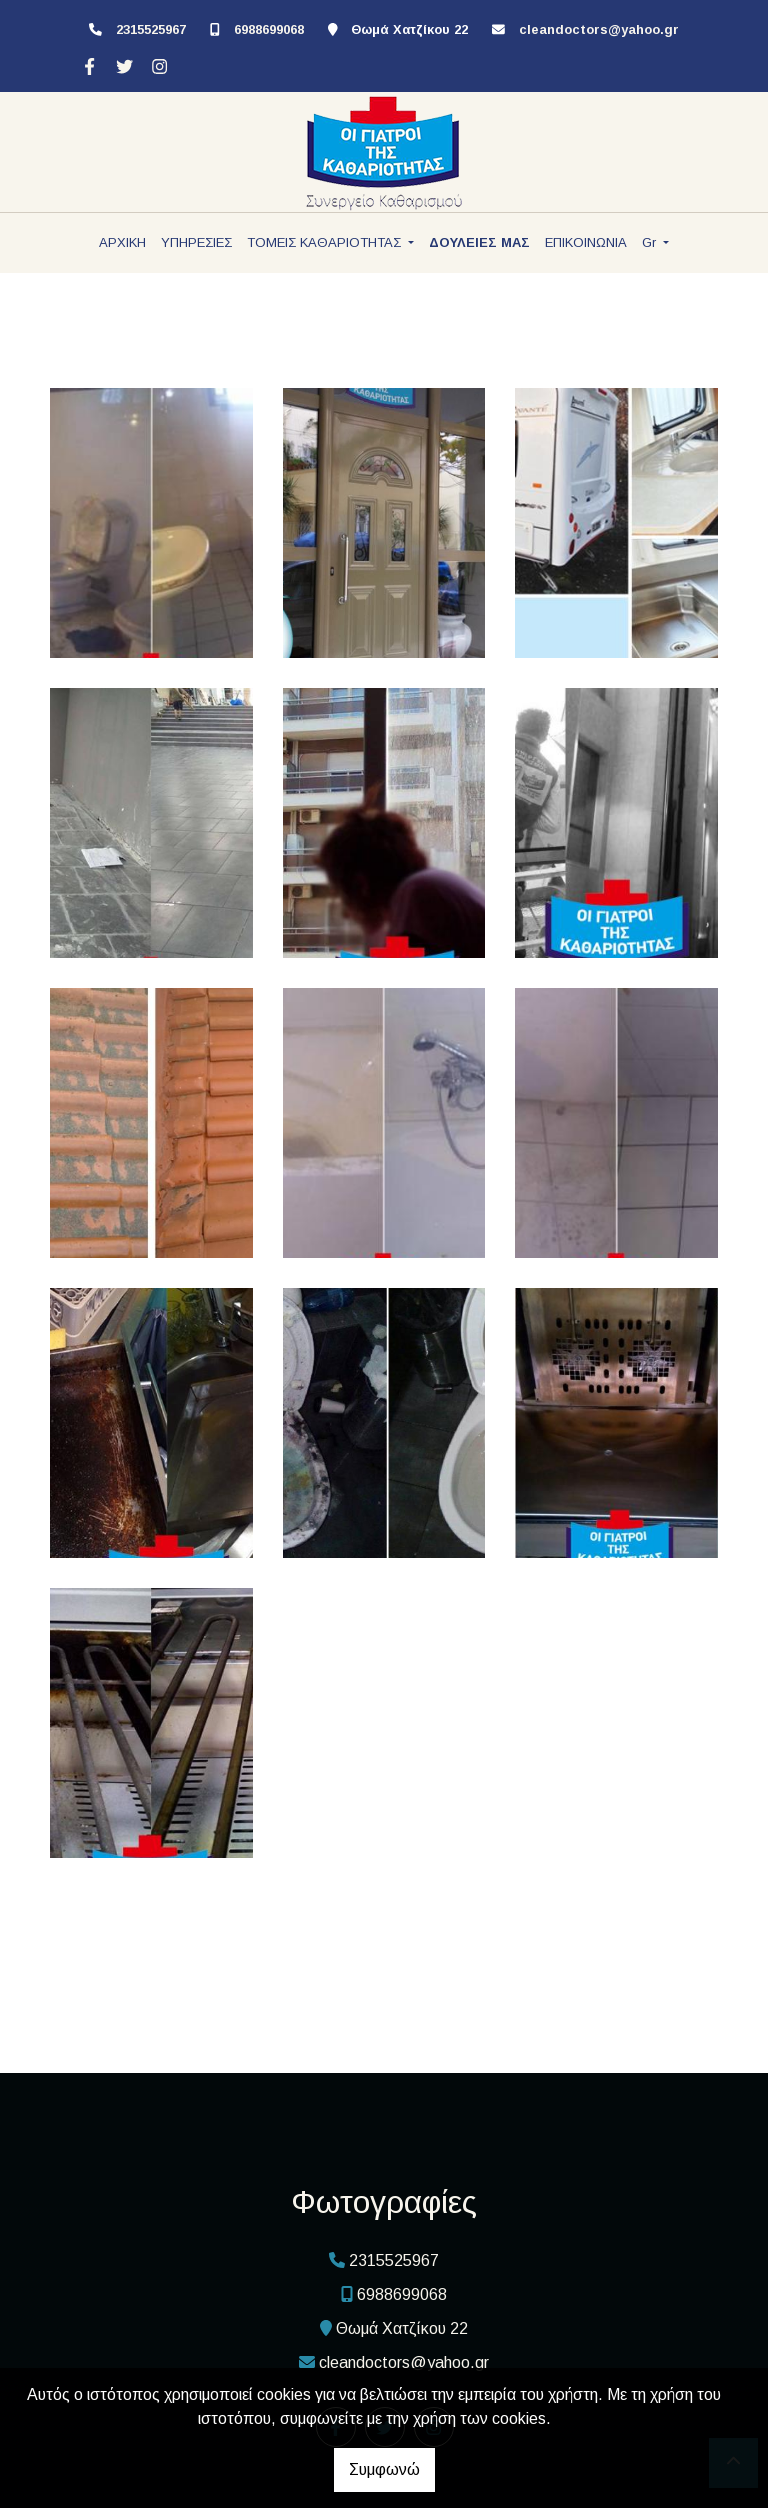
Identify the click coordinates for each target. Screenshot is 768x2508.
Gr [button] (651, 242)
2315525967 (151, 29)
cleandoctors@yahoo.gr (599, 29)
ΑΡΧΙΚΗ (122, 242)
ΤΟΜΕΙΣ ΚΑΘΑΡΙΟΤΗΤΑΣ (326, 242)
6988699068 (269, 29)
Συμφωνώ (384, 2469)
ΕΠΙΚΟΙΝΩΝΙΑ (586, 242)
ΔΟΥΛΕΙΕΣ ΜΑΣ (479, 242)
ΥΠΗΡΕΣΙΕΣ (196, 242)
